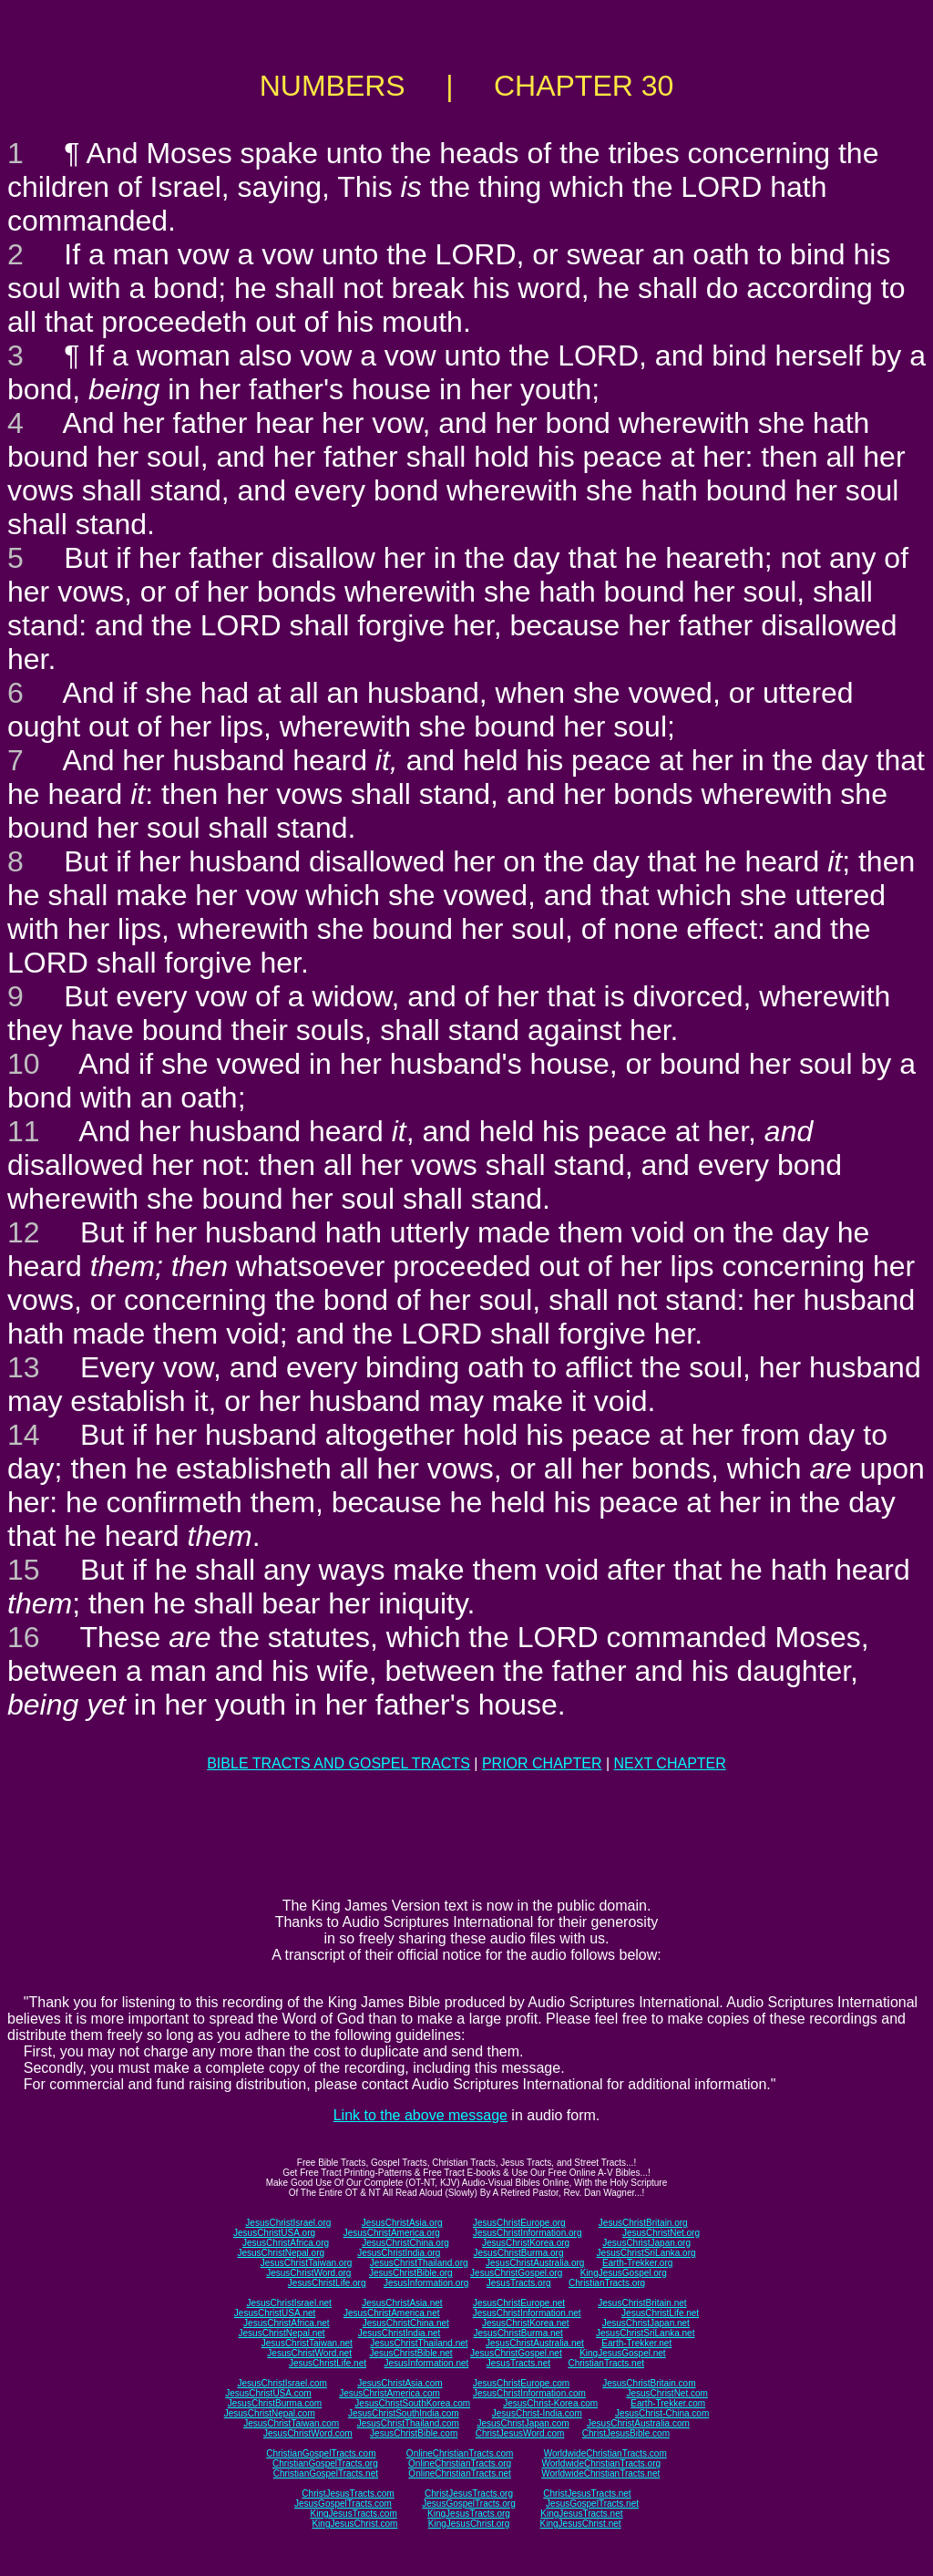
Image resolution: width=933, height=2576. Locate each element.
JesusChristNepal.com (269, 2413)
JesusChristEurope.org (519, 2223)
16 (23, 1637)
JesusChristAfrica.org (285, 2243)
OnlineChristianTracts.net (459, 2473)
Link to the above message (420, 2115)
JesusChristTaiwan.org (307, 2263)
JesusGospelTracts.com (343, 2504)
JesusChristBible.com (413, 2433)
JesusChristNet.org (661, 2233)
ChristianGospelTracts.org (325, 2463)
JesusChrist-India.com (537, 2413)
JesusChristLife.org (327, 2283)
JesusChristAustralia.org (535, 2263)
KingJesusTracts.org (468, 2514)
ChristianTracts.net (606, 2363)
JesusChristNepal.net (282, 2333)
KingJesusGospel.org (623, 2273)
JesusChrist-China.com (662, 2413)
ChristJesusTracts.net (587, 2493)
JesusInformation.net (426, 2363)
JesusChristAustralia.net (535, 2343)
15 (23, 1569)
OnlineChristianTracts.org (459, 2463)
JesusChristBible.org (411, 2273)
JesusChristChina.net (406, 2323)
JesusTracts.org (519, 2283)
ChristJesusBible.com (626, 2433)
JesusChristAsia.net (402, 2303)
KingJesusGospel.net (622, 2353)
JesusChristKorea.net (525, 2323)
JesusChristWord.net (309, 2353)
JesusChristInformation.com (529, 2393)
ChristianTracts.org (607, 2283)
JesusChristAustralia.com (638, 2423)
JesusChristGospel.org (516, 2273)
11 (23, 1131)
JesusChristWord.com (308, 2433)
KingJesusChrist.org (468, 2524)
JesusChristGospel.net (516, 2353)
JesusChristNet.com (666, 2393)
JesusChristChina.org (405, 2243)
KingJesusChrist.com (354, 2524)
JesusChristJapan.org (646, 2243)
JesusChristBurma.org (519, 2253)
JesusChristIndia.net (399, 2333)
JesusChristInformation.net (527, 2313)
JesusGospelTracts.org (468, 2504)
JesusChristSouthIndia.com (403, 2413)
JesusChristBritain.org (643, 2223)
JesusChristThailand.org (419, 2263)
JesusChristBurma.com (275, 2403)
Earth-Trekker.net (636, 2343)
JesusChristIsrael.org (288, 2223)
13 (23, 1367)
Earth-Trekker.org (637, 2263)
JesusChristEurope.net (519, 2303)
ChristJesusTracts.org (469, 2493)
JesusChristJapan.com (523, 2423)
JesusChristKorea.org (525, 2243)
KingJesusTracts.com (354, 2514)
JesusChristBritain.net (642, 2303)
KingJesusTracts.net (581, 2514)
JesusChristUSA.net (274, 2313)
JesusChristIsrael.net (288, 2303)
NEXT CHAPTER (670, 1763)
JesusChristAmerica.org (391, 2233)
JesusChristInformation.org (527, 2233)
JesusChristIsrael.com (281, 2383)
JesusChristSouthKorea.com (412, 2403)
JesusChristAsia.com (399, 2383)
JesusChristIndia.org (398, 2253)
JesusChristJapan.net (646, 2323)
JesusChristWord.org (308, 2273)
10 (23, 1063)
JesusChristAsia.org (402, 2223)
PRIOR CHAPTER (542, 1763)
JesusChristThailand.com (408, 2423)
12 (23, 1232)
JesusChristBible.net (410, 2353)
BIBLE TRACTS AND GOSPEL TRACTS (338, 1763)
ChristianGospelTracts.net (325, 2473)
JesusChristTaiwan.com (291, 2423)
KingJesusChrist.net (580, 2524)
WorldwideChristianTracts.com (605, 2453)
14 (23, 1434)
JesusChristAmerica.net (391, 2313)
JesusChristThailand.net (418, 2343)
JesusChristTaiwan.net (307, 2343)
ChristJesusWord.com (520, 2433)
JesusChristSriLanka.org (646, 2253)
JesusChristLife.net (660, 2313)
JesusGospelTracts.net (592, 2504)
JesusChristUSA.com (268, 2393)
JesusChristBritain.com (648, 2383)
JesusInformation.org (426, 2283)
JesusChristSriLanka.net (645, 2333)
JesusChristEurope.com (521, 2383)
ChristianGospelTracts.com (320, 2453)
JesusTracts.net (518, 2363)
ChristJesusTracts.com (348, 2493)
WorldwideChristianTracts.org (601, 2463)
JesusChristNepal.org (280, 2253)
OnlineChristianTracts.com (459, 2453)
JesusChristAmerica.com (389, 2393)
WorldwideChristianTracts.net (600, 2473)
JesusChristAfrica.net (286, 2323)
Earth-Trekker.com (668, 2403)
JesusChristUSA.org (274, 2233)
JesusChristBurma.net (518, 2333)
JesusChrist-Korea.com (550, 2403)
